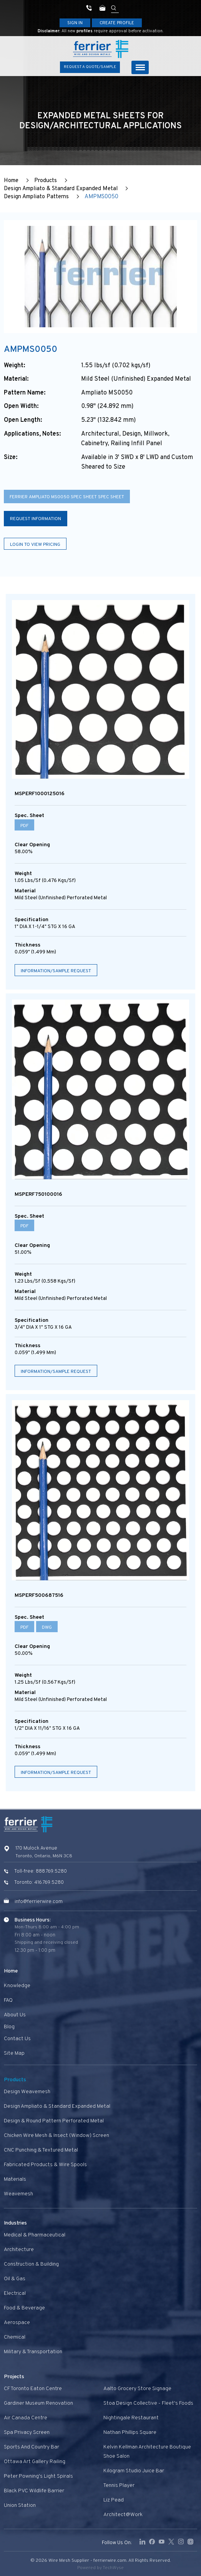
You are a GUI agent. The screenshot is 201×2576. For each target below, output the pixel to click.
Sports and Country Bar (31, 2447)
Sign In (75, 23)
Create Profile (117, 23)
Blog (9, 2027)
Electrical (15, 2293)
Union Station (20, 2505)
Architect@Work (123, 2514)
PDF (24, 826)
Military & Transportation (33, 2352)
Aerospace (17, 2322)
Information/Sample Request (56, 971)
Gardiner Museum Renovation (38, 2403)
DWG (47, 1628)
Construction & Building (31, 2264)
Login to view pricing (35, 545)
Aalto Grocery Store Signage (137, 2388)
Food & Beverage (24, 2308)
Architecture (19, 2249)
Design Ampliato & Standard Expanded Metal (61, 189)
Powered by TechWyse (100, 2568)
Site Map (14, 2053)
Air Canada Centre (25, 2418)
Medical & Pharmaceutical (34, 2235)
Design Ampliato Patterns (36, 197)
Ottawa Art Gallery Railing (34, 2461)
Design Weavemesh (27, 2092)
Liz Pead (113, 2500)
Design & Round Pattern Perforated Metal (54, 2121)
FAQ (8, 2000)
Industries (15, 2223)
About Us (15, 2015)
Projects (14, 2377)
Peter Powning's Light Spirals (38, 2476)
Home (11, 181)
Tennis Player (119, 2485)
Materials (15, 2179)
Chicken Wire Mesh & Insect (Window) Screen (56, 2135)
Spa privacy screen (27, 2432)
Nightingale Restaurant (131, 2418)
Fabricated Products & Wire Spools (45, 2165)
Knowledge (17, 1986)
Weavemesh (18, 2194)
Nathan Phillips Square (129, 2432)
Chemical (14, 2337)
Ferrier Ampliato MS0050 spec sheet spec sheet (67, 497)
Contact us (17, 2039)
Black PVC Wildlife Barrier (34, 2491)
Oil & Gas (14, 2279)
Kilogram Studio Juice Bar (133, 2471)
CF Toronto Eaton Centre (33, 2388)
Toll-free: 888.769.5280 (40, 1871)
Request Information (35, 519)
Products (45, 181)
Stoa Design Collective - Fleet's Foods (148, 2403)
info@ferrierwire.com (39, 1902)
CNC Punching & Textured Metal (41, 2150)
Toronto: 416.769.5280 (39, 1883)
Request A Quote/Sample (90, 67)
